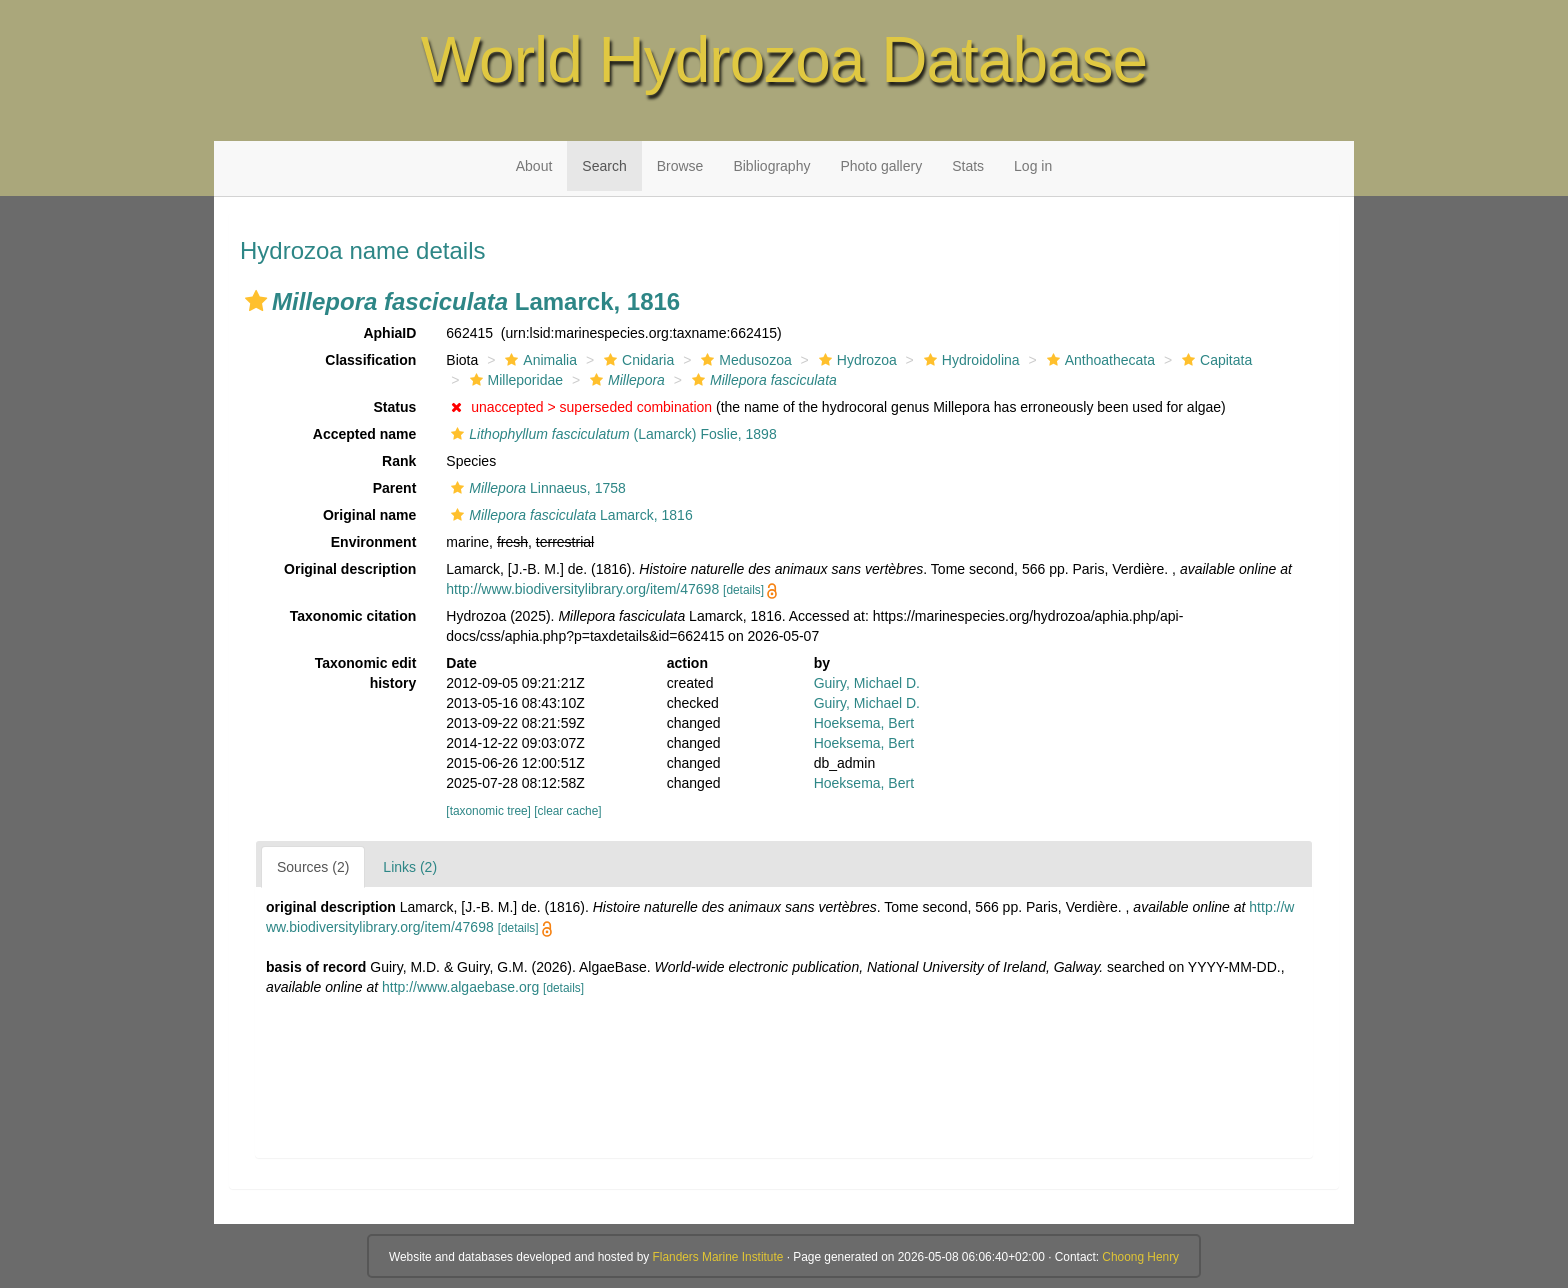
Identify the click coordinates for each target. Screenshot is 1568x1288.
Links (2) (410, 867)
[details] (743, 590)
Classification (370, 360)
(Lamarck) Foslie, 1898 (611, 434)
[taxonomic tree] (488, 811)
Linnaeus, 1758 (535, 488)
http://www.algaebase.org (460, 987)
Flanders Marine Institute (718, 1257)
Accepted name (364, 434)
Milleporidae (514, 380)
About (534, 166)
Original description (350, 569)
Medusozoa (743, 360)
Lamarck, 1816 (569, 515)
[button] (256, 301)
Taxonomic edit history (366, 673)
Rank (399, 461)
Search (604, 166)
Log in (1033, 166)
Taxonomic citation (353, 616)
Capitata (1214, 360)
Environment (374, 542)
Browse (680, 166)
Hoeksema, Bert (864, 723)
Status (395, 407)
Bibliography (771, 166)
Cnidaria (636, 360)
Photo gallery (881, 166)
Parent (395, 488)
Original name (369, 515)
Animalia (538, 360)
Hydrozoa (855, 360)
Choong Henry (1140, 1257)
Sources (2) (313, 867)
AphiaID (389, 333)
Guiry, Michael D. (867, 683)
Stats (968, 166)
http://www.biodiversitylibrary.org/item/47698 (582, 589)
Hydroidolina (969, 360)
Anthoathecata (1098, 360)
